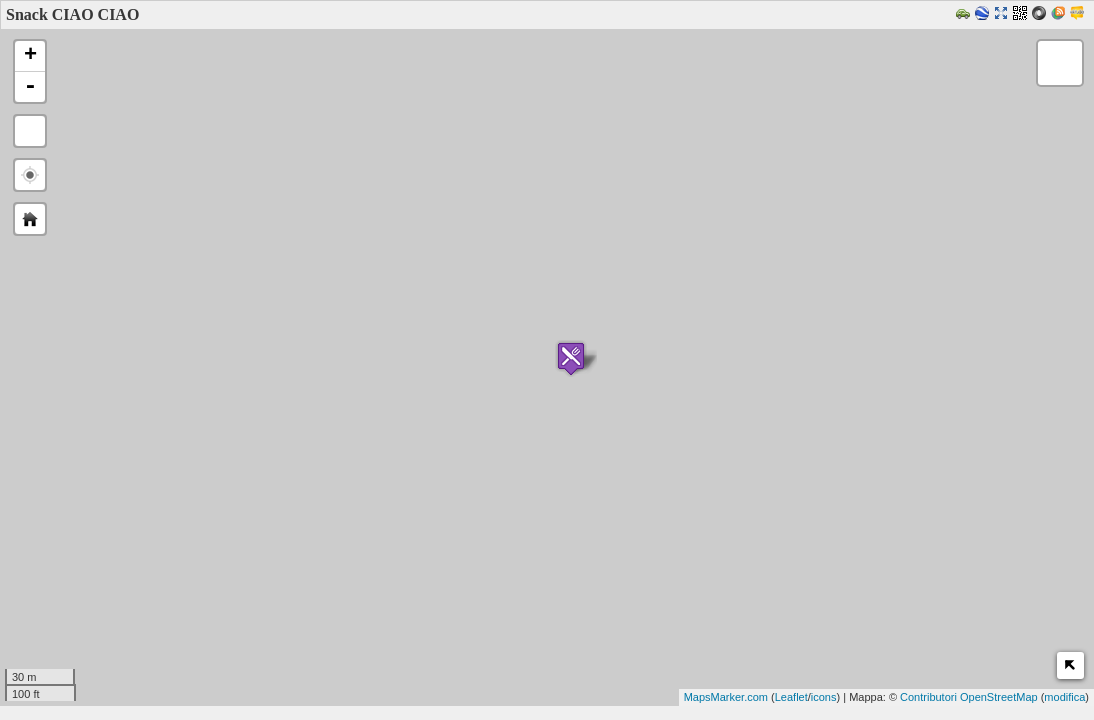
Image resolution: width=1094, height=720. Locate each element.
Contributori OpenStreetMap (969, 697)
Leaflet (791, 697)
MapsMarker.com (726, 697)
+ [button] (30, 56)
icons (824, 697)
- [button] (30, 87)
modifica (1064, 697)
